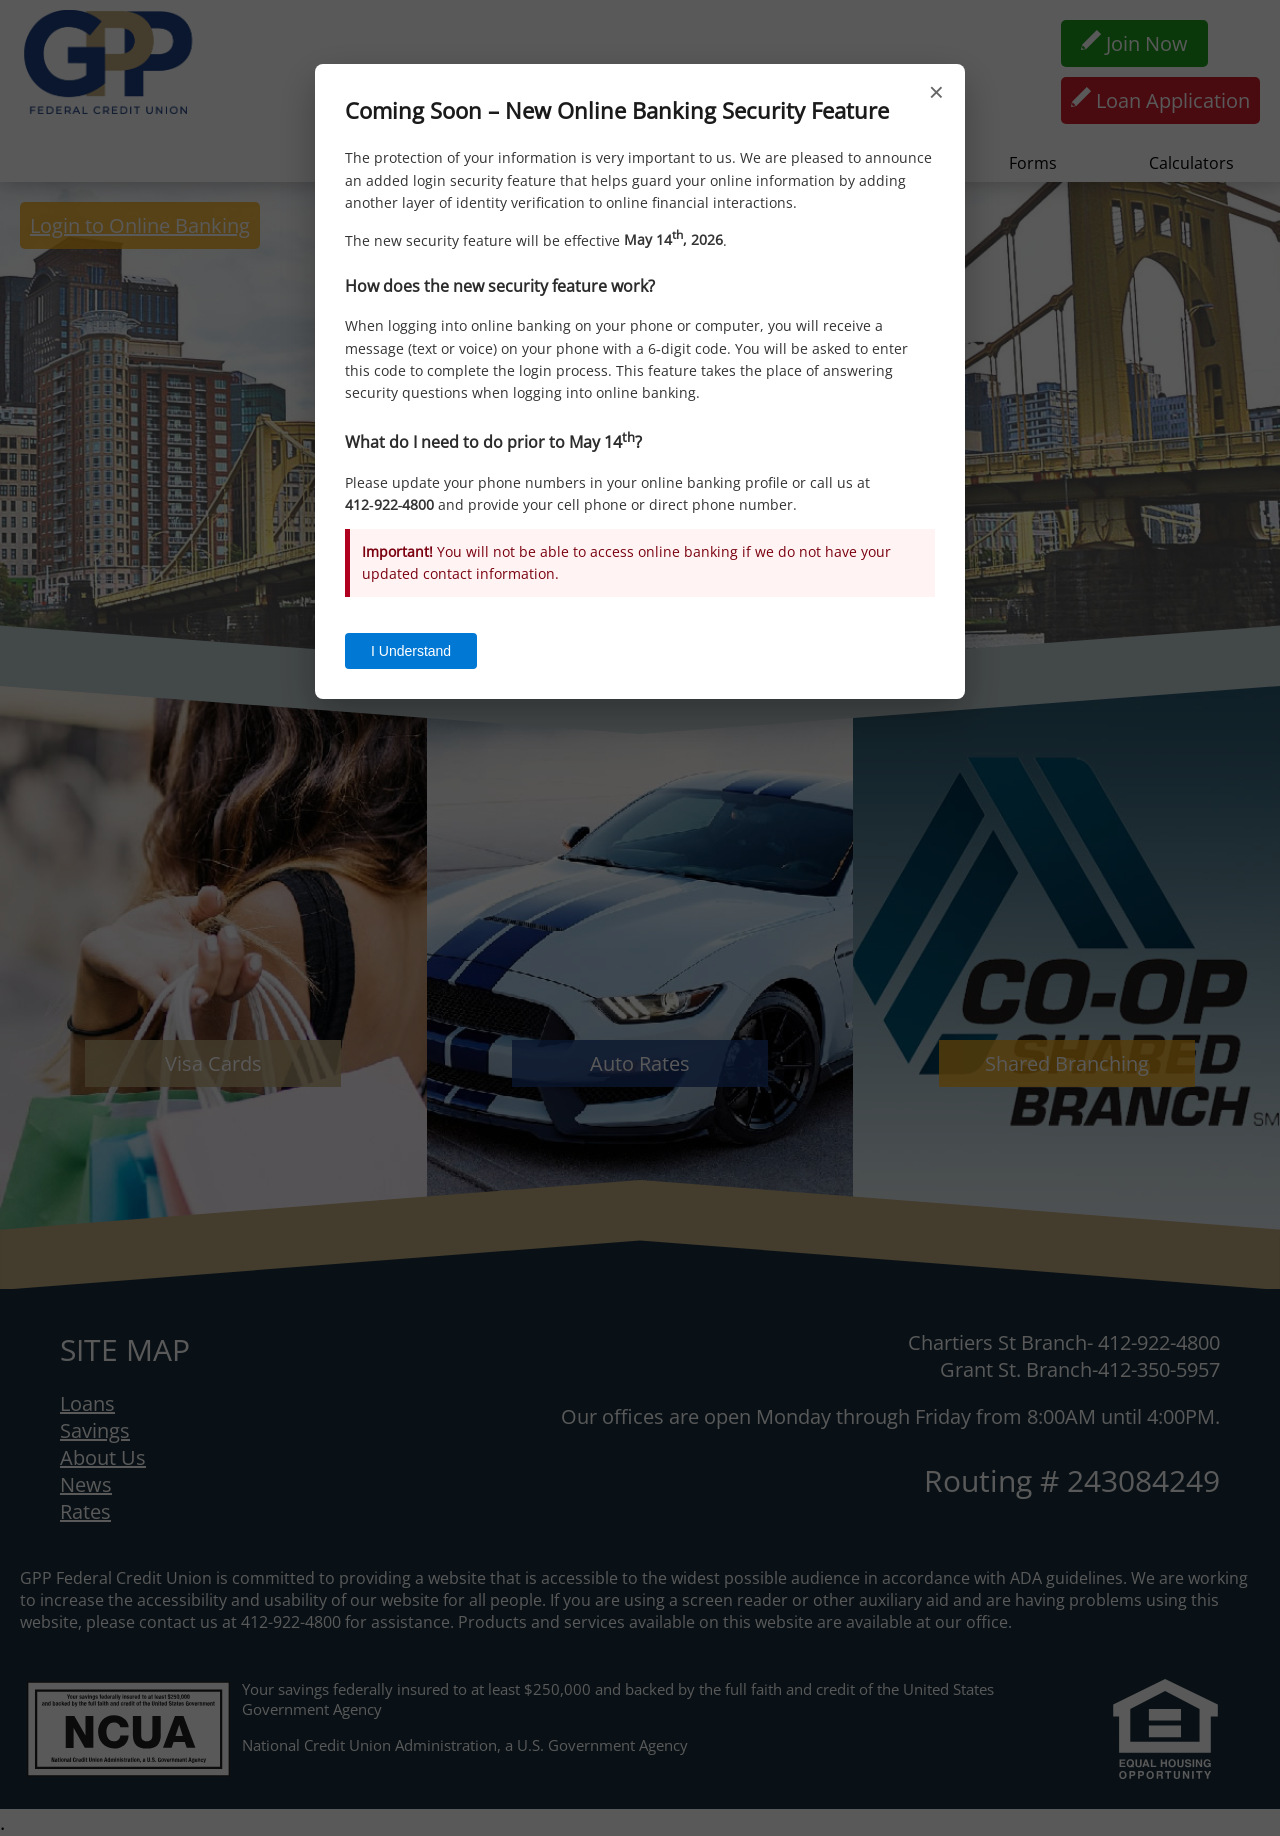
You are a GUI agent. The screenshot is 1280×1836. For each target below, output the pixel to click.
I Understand (411, 651)
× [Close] (936, 92)
